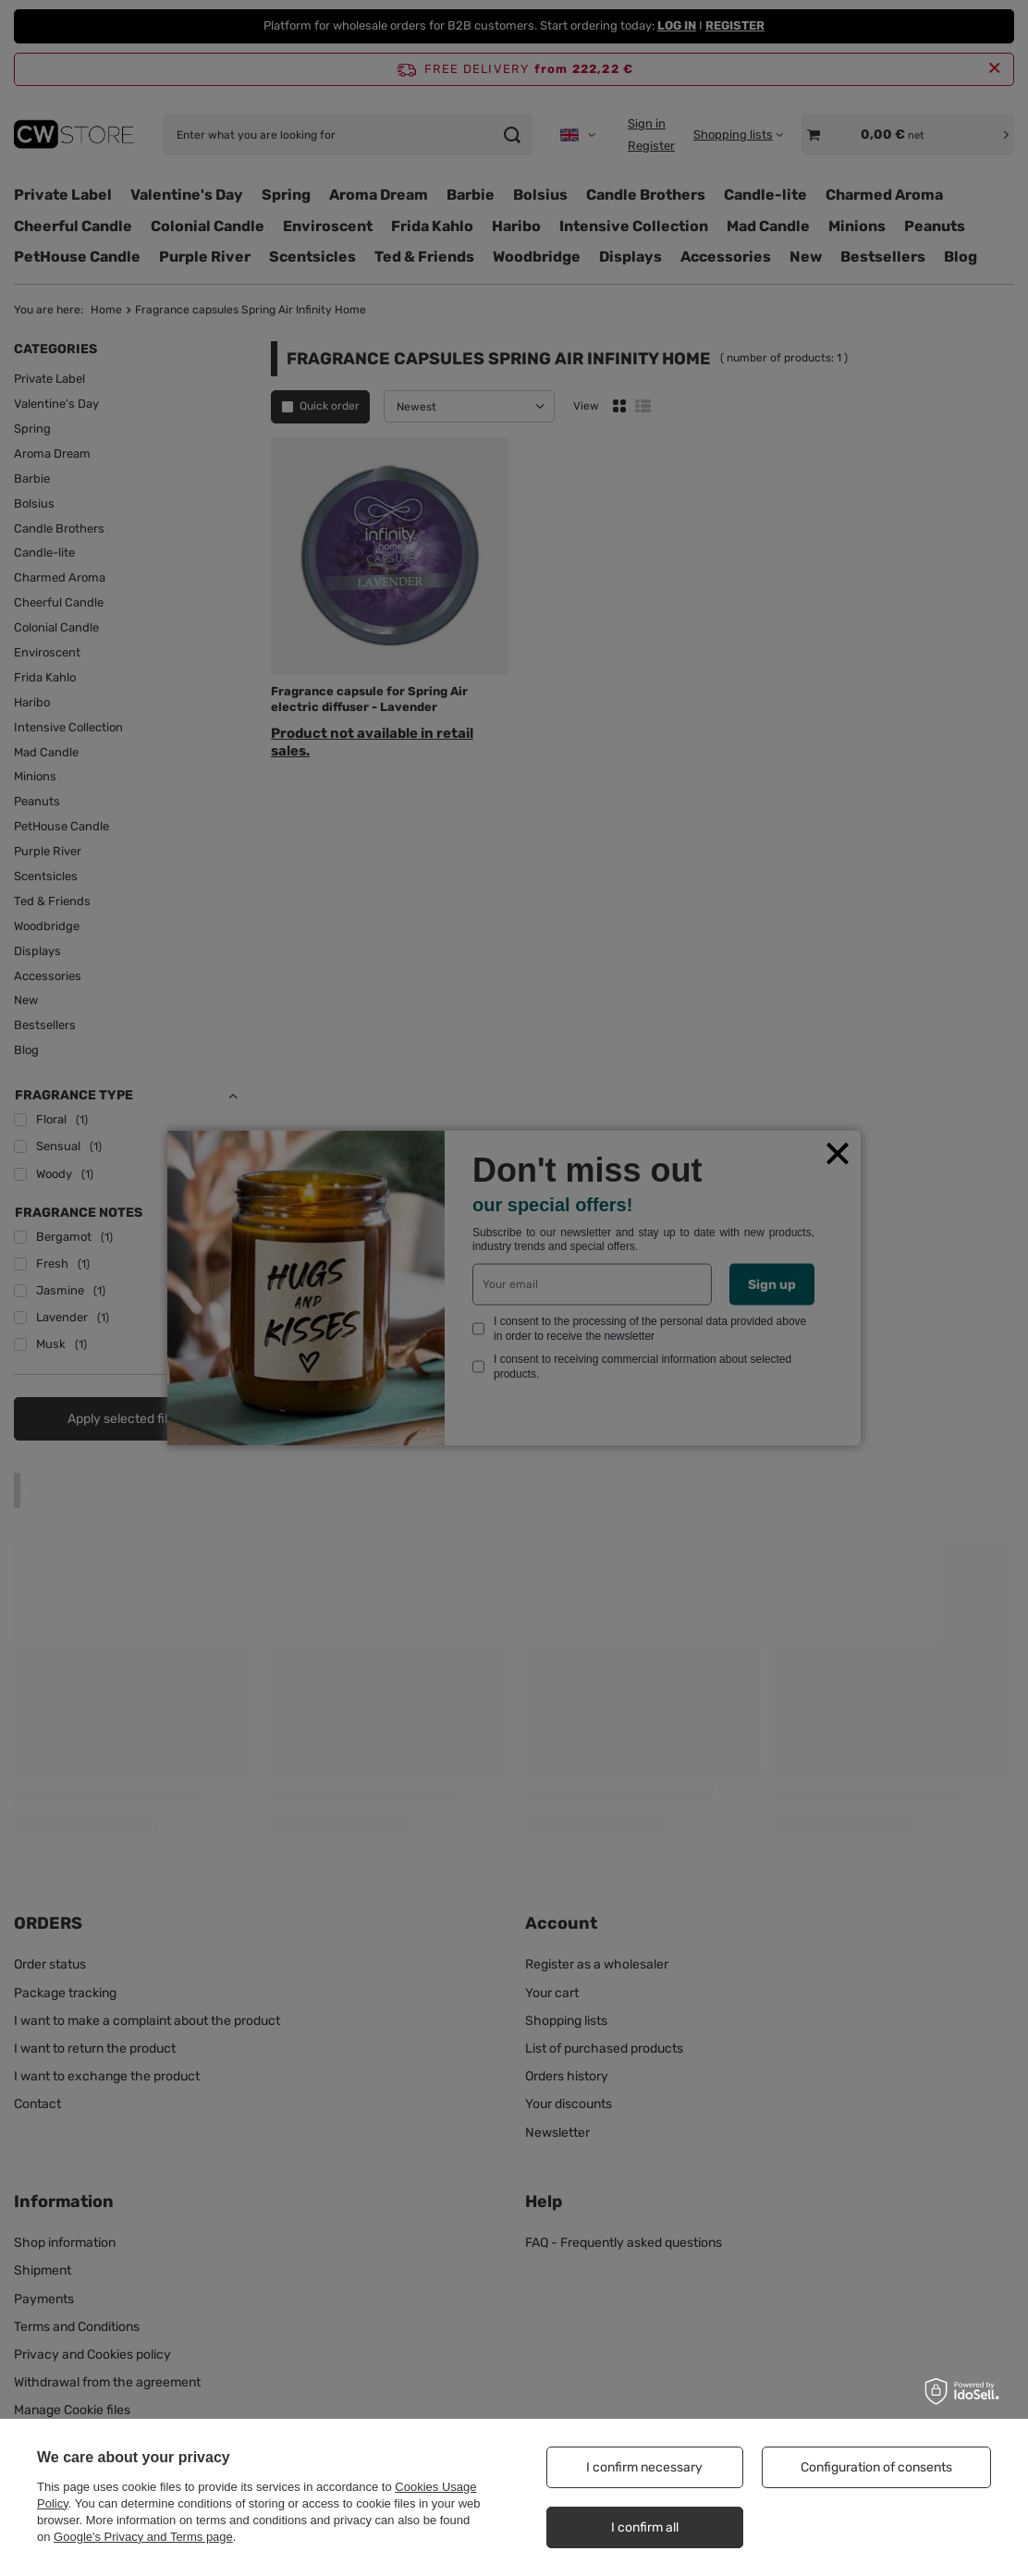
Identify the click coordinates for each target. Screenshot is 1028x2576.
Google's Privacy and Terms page (143, 2537)
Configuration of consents (876, 2467)
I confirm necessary (644, 2467)
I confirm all (645, 2527)
